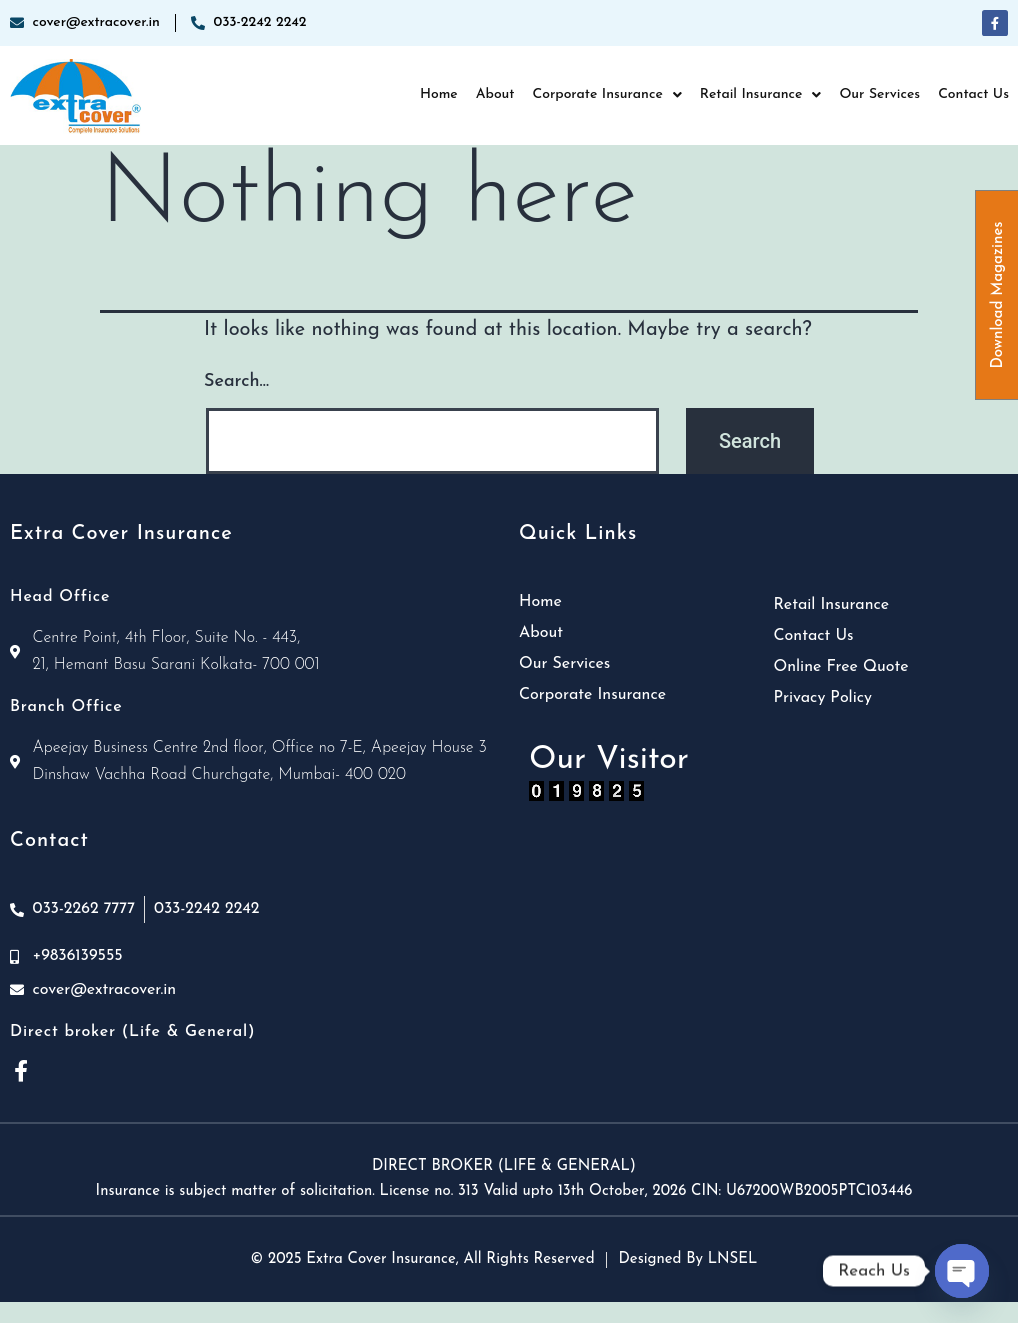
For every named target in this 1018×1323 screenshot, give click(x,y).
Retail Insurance (761, 94)
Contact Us (973, 94)
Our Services (879, 94)
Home (439, 94)
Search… (236, 381)
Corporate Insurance (606, 94)
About (495, 94)
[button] (606, 95)
